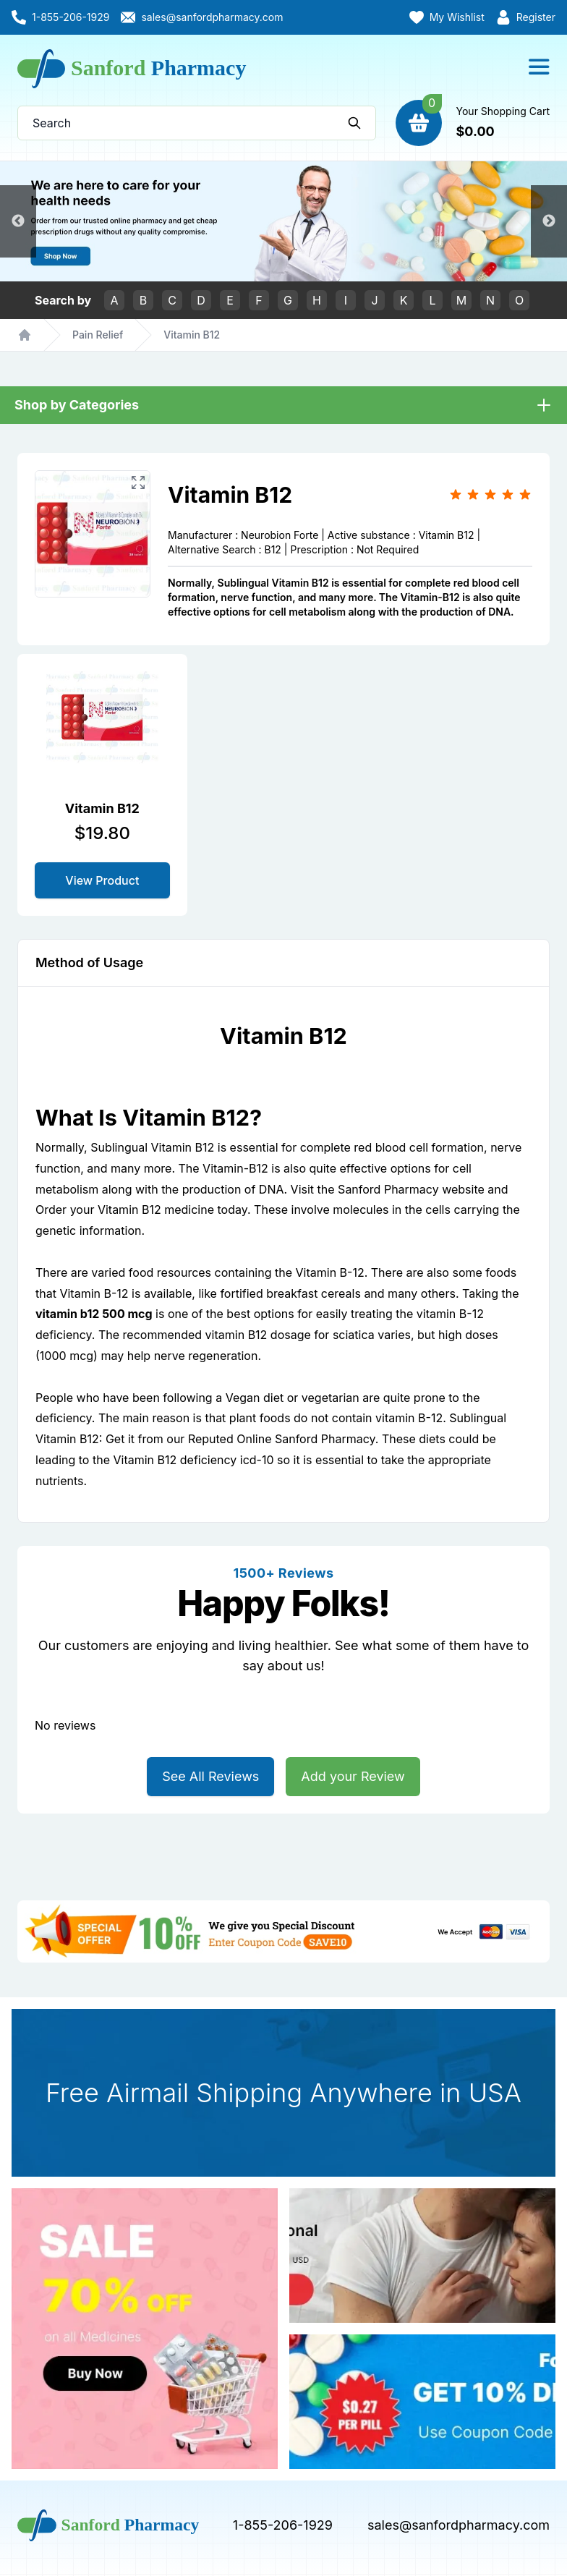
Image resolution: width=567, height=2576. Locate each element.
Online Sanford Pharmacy (305, 1439)
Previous (18, 221)
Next (549, 221)
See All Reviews (210, 1776)
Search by (63, 300)
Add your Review (352, 1776)
